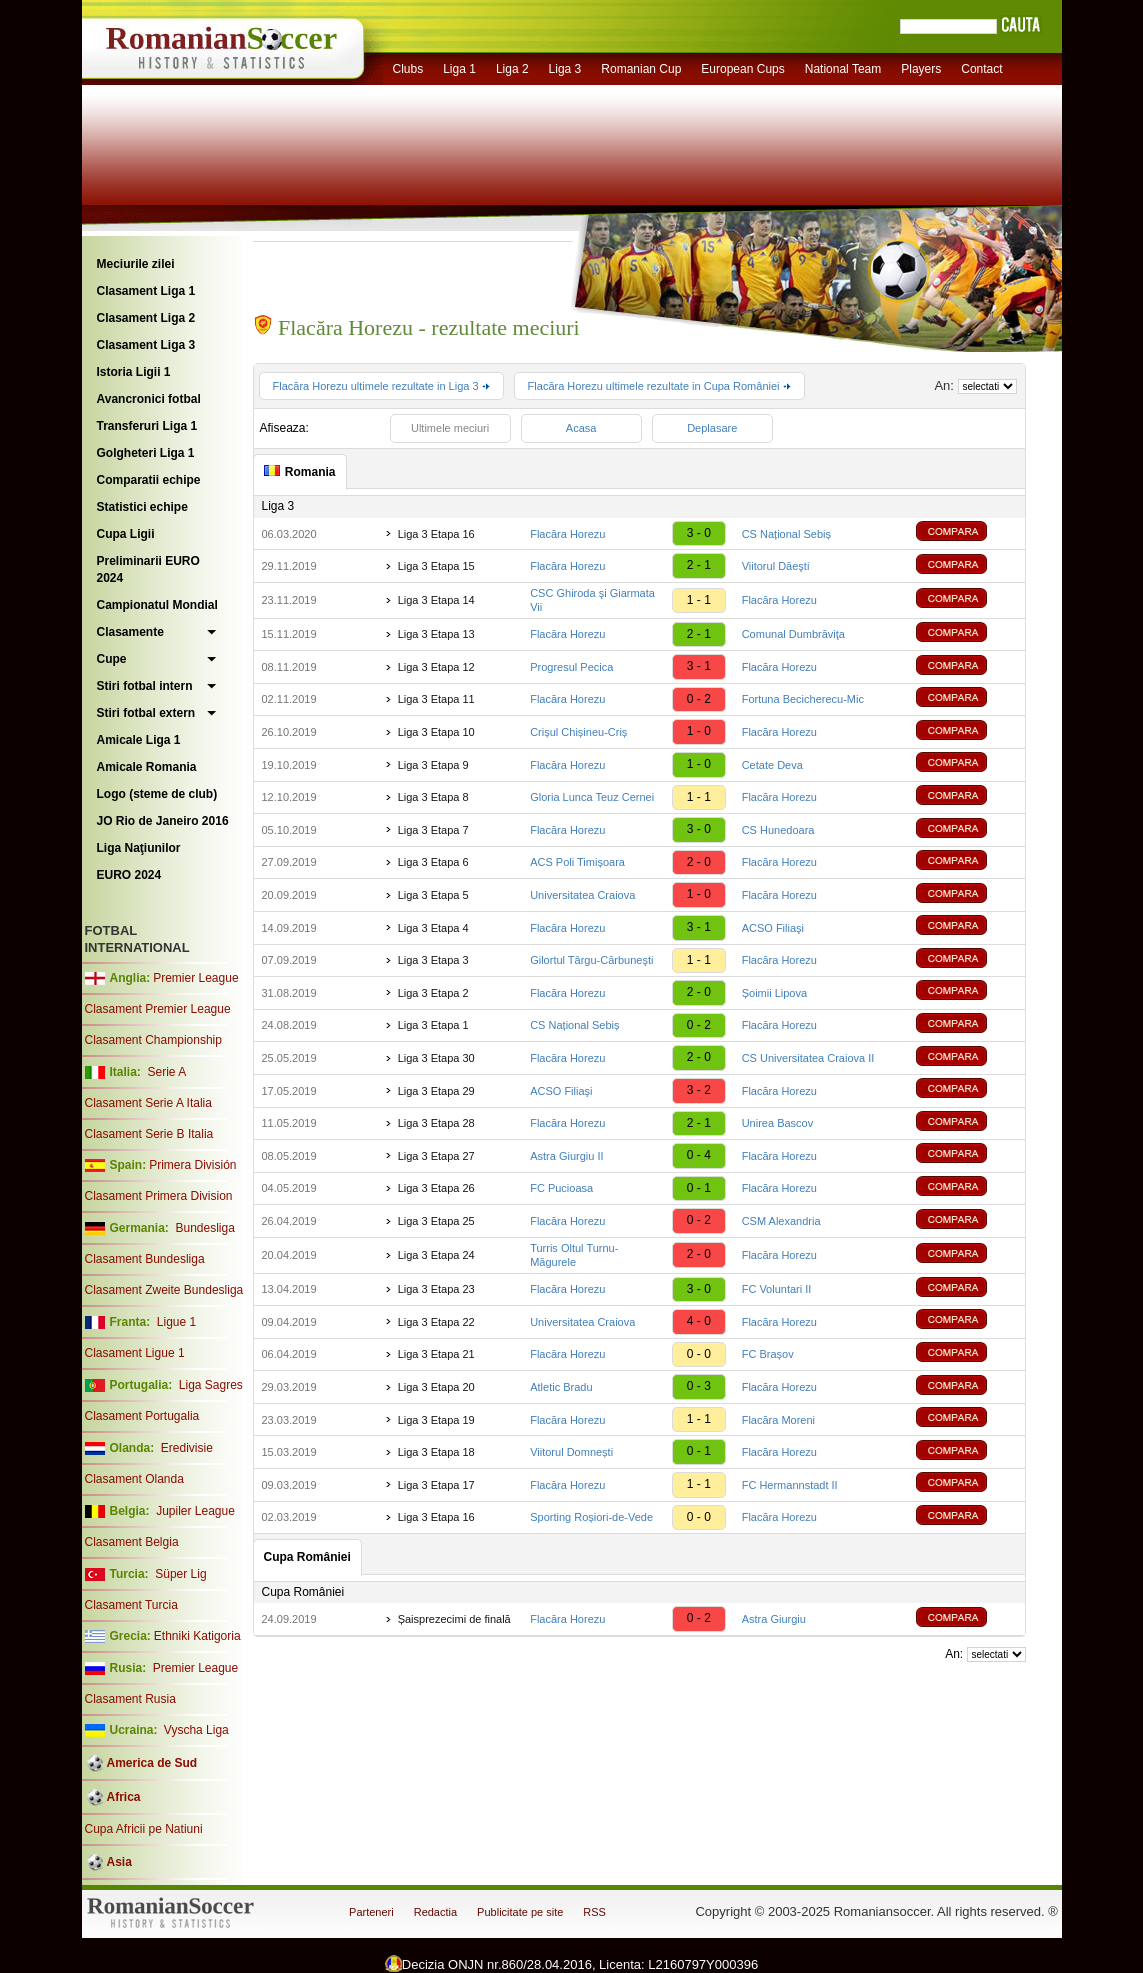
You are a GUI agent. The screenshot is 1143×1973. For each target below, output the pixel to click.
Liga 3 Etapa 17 (436, 1485)
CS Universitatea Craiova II (808, 1058)
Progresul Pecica (571, 667)
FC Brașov (768, 1354)
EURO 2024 (129, 875)
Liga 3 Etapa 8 (433, 797)
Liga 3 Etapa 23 (436, 1289)
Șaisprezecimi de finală (454, 1619)
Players (921, 69)
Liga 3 (565, 69)
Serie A (166, 1072)
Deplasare (712, 428)
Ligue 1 (176, 1322)
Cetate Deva (772, 765)
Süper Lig (180, 1574)
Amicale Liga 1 (139, 740)
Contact (981, 69)
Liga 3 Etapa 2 (433, 993)
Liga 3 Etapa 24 (436, 1255)
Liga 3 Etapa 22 (436, 1322)
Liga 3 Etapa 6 (433, 862)
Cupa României (303, 1592)
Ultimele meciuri (450, 428)
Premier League (195, 978)
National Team (843, 69)
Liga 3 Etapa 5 (433, 895)
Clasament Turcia (131, 1605)
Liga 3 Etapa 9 (433, 765)
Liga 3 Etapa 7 (433, 830)
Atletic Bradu (561, 1387)
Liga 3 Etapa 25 (436, 1221)
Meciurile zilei (136, 264)
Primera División (192, 1165)
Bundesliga (204, 1228)
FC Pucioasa (561, 1188)
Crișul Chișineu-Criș (578, 732)
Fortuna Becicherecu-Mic (803, 699)
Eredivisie (187, 1448)
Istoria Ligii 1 (134, 372)
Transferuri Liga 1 (147, 426)
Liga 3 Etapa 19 (436, 1420)
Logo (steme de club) (157, 794)
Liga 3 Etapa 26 (436, 1188)
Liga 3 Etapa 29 (436, 1091)
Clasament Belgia (132, 1542)
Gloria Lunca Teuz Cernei (592, 797)
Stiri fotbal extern (146, 713)
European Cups (742, 69)
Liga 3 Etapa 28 (436, 1123)
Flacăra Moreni (778, 1420)
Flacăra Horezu (567, 534)
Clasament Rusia (130, 1699)
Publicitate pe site (520, 1912)
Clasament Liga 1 (146, 291)
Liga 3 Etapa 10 (436, 732)
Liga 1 (459, 69)
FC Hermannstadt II (790, 1485)
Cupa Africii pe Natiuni (144, 1829)
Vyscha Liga (195, 1730)
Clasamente (130, 632)
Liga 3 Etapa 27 (436, 1156)
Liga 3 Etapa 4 (433, 928)
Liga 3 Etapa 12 (436, 667)
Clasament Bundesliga (145, 1259)
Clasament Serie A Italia (148, 1103)
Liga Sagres (211, 1385)
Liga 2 (512, 69)
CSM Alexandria (781, 1221)
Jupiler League (195, 1511)
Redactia (435, 1912)
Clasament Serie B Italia (149, 1134)
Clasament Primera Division (159, 1196)
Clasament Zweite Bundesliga (164, 1290)
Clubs (408, 69)
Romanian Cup (641, 69)
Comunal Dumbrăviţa (793, 634)
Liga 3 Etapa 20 (436, 1387)
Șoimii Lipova (774, 993)
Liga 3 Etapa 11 (436, 699)
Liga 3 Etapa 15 (436, 566)
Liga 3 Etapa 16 (436, 534)
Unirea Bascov (778, 1123)
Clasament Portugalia (142, 1416)
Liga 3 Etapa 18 (436, 1452)
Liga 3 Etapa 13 (436, 634)
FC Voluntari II (777, 1289)
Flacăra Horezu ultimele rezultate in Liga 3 (381, 386)
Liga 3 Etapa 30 (436, 1058)
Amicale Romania (147, 767)
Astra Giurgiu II (566, 1156)
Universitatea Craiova (582, 895)
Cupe (112, 659)
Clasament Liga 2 (146, 318)
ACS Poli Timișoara (577, 862)
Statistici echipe (142, 507)
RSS (594, 1912)
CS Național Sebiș (786, 534)
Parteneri (371, 1912)
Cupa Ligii (126, 534)
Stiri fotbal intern (145, 686)
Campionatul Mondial (157, 605)
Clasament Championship (153, 1040)
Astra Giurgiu (774, 1619)
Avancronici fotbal (149, 399)
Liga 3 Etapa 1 (433, 1025)
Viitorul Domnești (571, 1452)
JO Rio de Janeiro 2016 (163, 821)
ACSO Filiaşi (773, 928)
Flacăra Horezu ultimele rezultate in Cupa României (659, 386)
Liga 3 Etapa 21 (436, 1354)
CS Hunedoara (778, 830)
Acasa (581, 428)
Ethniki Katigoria (197, 1636)
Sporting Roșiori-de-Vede (591, 1517)
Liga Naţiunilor (139, 848)
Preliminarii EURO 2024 (148, 569)
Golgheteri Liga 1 (146, 453)
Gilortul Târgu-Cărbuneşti (591, 960)
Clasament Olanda (134, 1479)
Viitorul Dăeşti (776, 566)
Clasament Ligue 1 (135, 1353)
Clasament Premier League (158, 1009)
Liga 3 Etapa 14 (436, 600)
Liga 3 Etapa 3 (433, 960)
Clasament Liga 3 (146, 345)
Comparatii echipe (149, 480)
